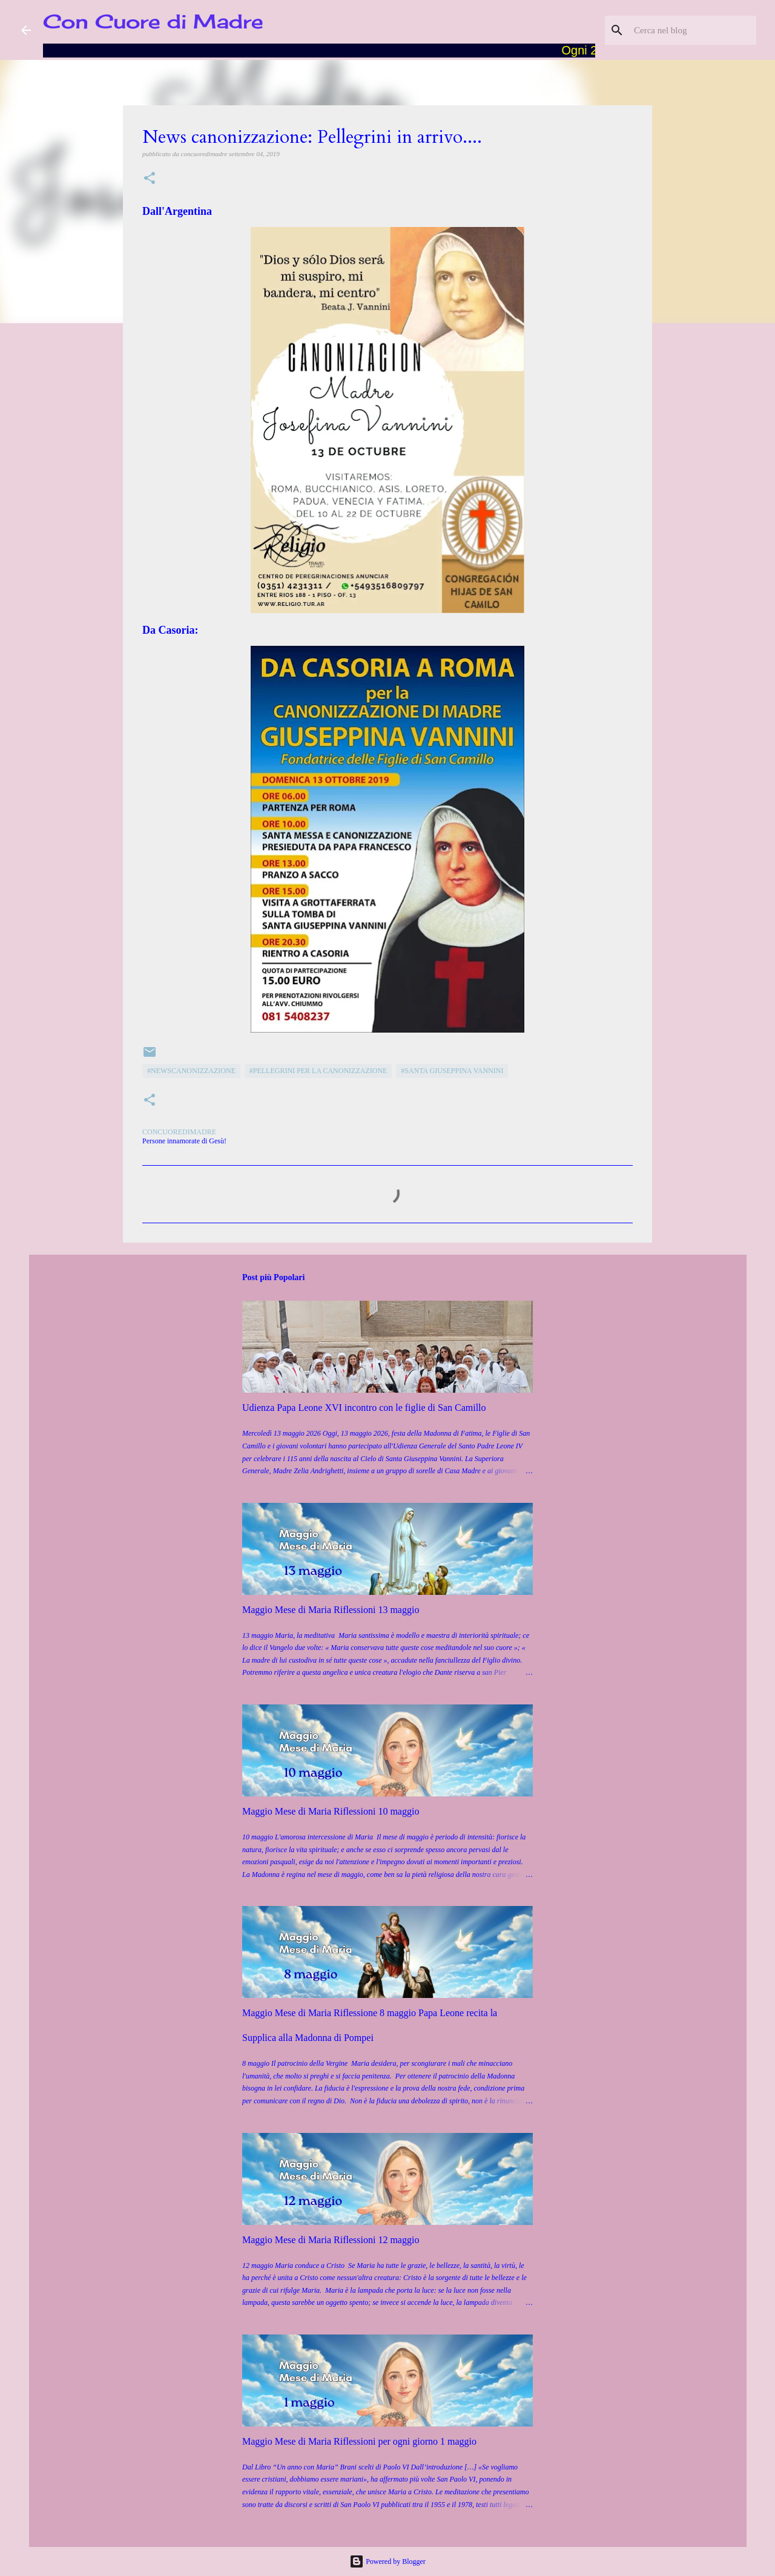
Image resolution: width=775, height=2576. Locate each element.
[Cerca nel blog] (692, 30)
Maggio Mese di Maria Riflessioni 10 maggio (330, 1811)
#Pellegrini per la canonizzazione (318, 1070)
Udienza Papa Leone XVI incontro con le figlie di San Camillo (364, 1407)
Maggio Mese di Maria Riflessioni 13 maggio (330, 1610)
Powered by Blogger (387, 2561)
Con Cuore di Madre (153, 21)
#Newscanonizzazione (191, 1070)
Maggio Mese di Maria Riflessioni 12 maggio (330, 2240)
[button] (149, 179)
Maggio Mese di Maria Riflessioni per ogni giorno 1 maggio (359, 2441)
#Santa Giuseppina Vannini (452, 1070)
